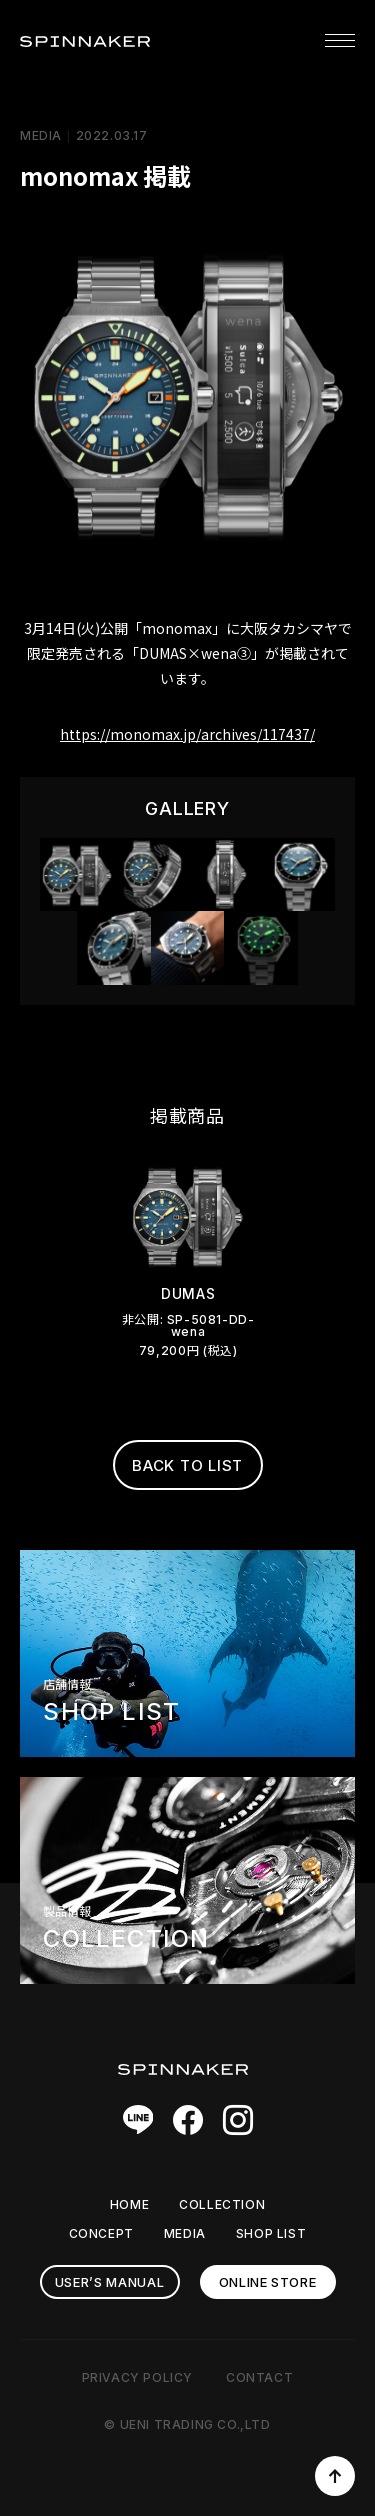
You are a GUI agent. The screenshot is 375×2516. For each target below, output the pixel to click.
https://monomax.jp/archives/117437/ (187, 734)
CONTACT (259, 2377)
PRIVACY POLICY (137, 2377)
